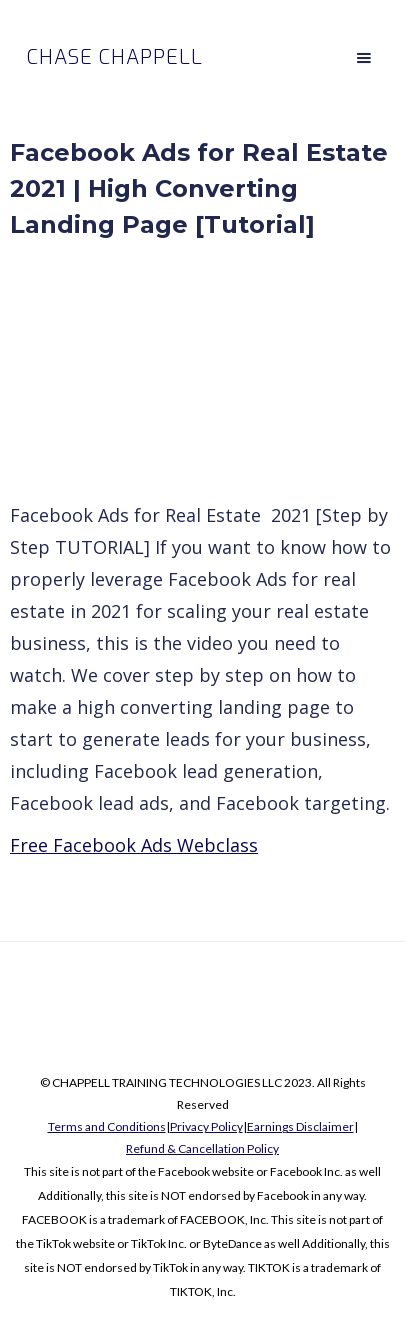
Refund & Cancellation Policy (202, 1148)
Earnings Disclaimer (300, 1126)
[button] (364, 58)
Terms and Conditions (107, 1126)
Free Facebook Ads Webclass (134, 845)
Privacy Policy (206, 1126)
